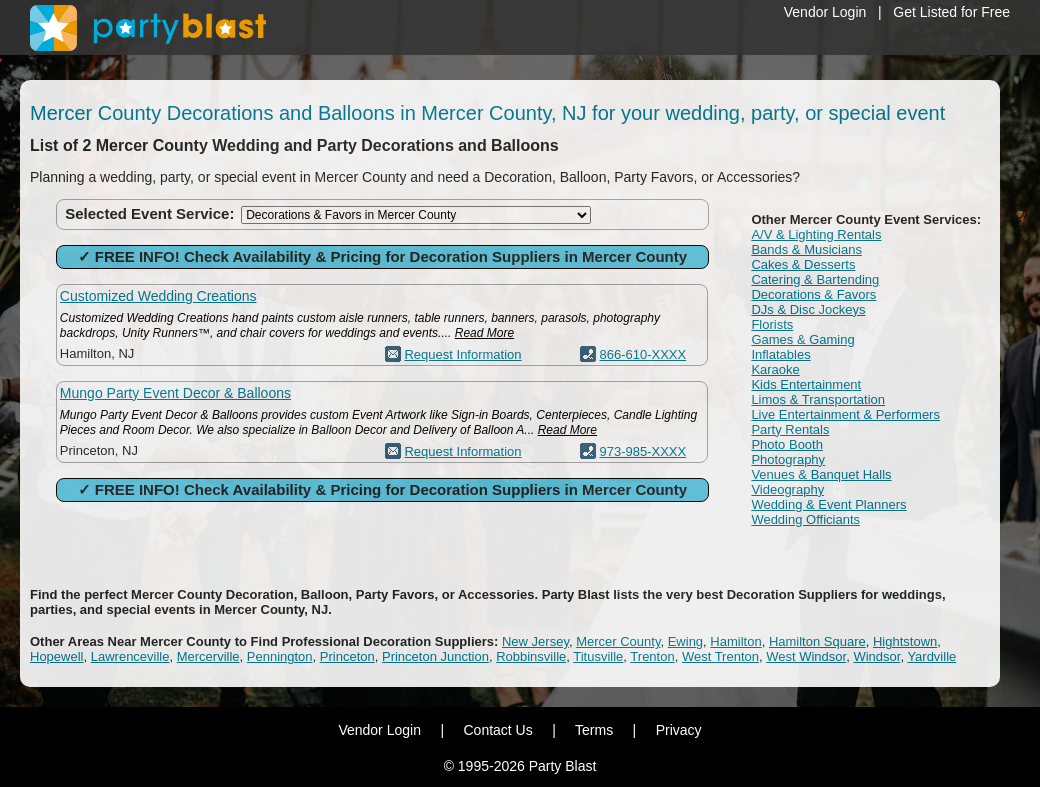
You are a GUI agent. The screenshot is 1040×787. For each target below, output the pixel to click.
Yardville (931, 656)
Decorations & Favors (813, 294)
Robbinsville (531, 656)
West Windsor (806, 656)
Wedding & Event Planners (828, 504)
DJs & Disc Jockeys (808, 309)
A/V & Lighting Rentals (816, 234)
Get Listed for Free (951, 12)
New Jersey (535, 641)
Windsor (876, 656)
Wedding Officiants (805, 519)
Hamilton (735, 641)
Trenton (652, 656)
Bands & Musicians (806, 249)
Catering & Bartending (815, 279)
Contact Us (497, 730)
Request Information (462, 354)
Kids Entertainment (806, 384)
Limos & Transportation (818, 399)
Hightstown (905, 641)
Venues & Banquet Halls (821, 474)
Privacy (679, 730)
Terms (594, 730)
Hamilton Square (817, 641)
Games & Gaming (802, 339)
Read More (484, 333)
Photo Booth (787, 444)
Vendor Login (825, 12)
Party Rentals (790, 429)
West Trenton (720, 656)
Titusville (598, 656)
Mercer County (618, 641)
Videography (787, 489)
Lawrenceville (130, 656)
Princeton (347, 656)
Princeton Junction (435, 656)
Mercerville (208, 656)
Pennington (280, 656)
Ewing (685, 641)
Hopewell (56, 656)
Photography (788, 459)
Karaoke (775, 369)
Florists (772, 324)
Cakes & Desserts (803, 264)
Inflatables (780, 354)
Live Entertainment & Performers (845, 414)
